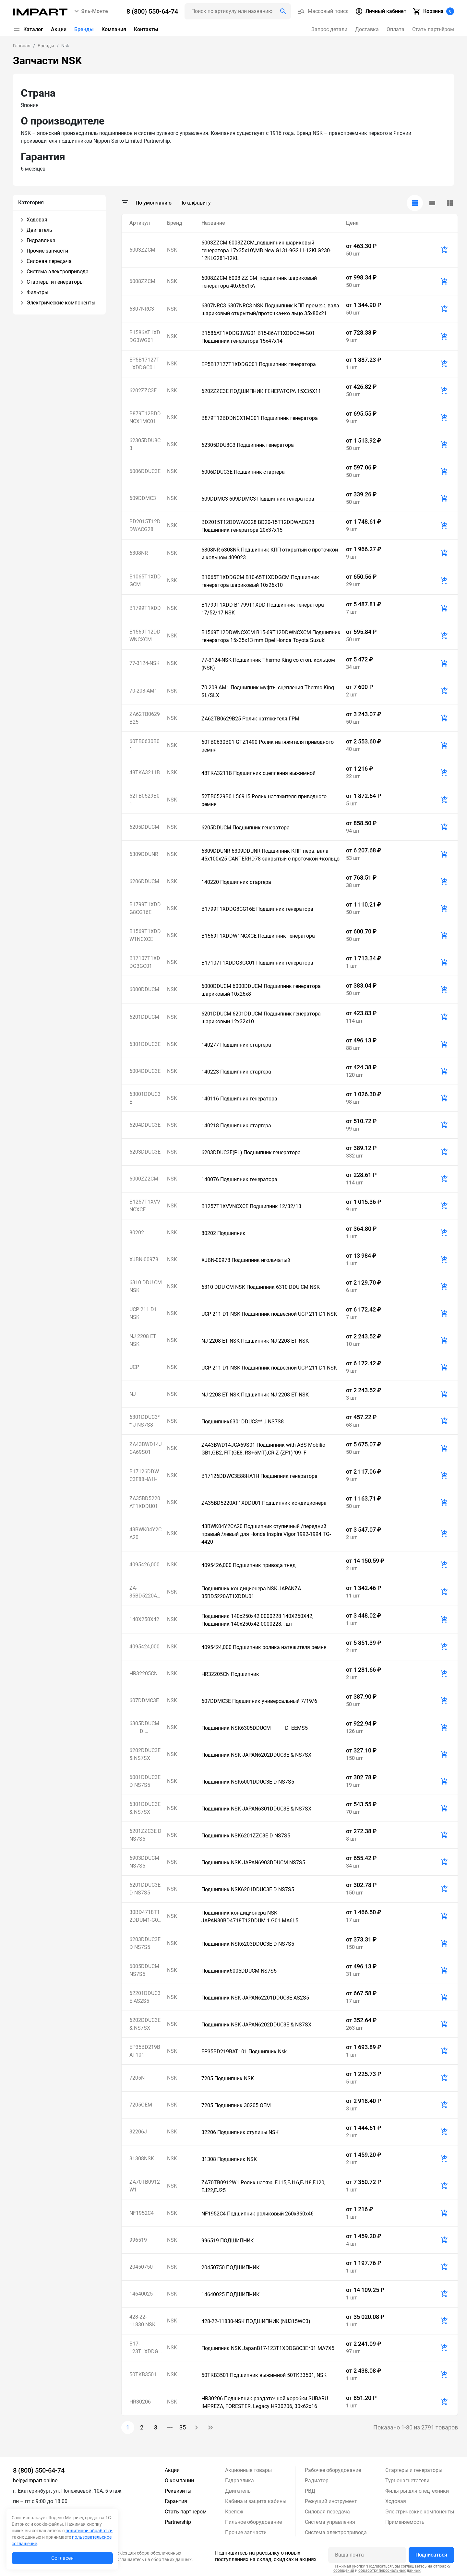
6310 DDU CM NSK (145, 1286)
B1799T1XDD (145, 608)
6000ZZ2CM (143, 1179)
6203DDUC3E (145, 1152)
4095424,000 (144, 1647)
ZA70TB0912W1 (144, 2186)
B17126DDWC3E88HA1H (144, 1475)
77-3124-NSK (144, 663)
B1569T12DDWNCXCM (145, 636)
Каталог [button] (28, 29)
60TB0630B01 (144, 745)
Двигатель (238, 2491)
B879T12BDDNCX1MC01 (145, 417)
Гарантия (176, 2501)
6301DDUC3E (145, 1044)
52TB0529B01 (144, 800)
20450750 (141, 2267)
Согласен (62, 2558)
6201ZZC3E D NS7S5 (145, 1835)
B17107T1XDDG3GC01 (144, 962)
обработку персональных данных (389, 2570)
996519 (138, 2240)
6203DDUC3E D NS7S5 (145, 1943)
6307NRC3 (141, 309)
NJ (132, 1394)
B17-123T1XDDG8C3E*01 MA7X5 (145, 2348)
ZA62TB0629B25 (144, 718)
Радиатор (317, 2480)
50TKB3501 (143, 2374)
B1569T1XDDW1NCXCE (145, 935)
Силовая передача (327, 2512)
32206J (138, 2132)
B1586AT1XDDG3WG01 (144, 336)
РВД (310, 2491)
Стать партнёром (433, 29)
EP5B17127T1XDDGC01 (144, 364)
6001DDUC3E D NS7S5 (145, 1781)
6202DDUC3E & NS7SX (145, 1754)
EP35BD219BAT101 (144, 2051)
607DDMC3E (144, 1700)
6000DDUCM (144, 989)
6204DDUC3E (145, 1125)
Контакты (146, 29)
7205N (137, 2078)
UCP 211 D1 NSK (143, 1313)
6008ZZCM (142, 281)
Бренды (84, 29)
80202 (136, 1232)
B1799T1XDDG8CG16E (145, 908)
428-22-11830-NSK (142, 2321)
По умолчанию (154, 203)
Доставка (367, 29)
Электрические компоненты (419, 2512)
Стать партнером (186, 2512)
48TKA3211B (144, 772)
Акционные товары (248, 2470)
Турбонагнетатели (407, 2480)
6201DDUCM (144, 1017)
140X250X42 (144, 1619)
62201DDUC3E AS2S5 (145, 1997)
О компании (179, 2480)
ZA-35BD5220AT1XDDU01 (144, 1592)
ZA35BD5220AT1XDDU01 (144, 1502)
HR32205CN (143, 1673)
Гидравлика (239, 2480)
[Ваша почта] (367, 2555)
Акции (58, 29)
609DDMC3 (142, 498)
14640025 (141, 2294)
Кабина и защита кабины (255, 2501)
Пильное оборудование (253, 2522)
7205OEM (140, 2105)
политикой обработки (89, 2530)
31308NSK (141, 2158)
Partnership (178, 2522)
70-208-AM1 (143, 691)
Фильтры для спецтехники (417, 2491)
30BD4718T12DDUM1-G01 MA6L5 (145, 1916)
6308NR (138, 553)
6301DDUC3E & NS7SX (145, 1808)
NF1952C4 (141, 2213)
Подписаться (431, 2555)
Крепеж (234, 2512)
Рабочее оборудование (333, 2470)
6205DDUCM (144, 827)
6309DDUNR (143, 854)
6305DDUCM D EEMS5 (145, 1727)
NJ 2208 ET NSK (142, 1340)
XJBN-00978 (143, 1259)
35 (182, 2427)
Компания (114, 29)
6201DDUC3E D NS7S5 (145, 1889)
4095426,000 (144, 1564)
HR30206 (140, 2402)
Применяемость (405, 2522)
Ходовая (395, 2501)
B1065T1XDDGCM (145, 581)
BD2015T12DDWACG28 (145, 525)
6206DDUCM (144, 881)
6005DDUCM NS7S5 (144, 1970)
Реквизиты (178, 2491)
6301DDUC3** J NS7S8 (144, 1421)
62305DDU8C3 (145, 444)
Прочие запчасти (246, 2532)
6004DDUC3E (145, 1071)
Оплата (395, 29)
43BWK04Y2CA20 (145, 1533)
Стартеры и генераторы (413, 2470)
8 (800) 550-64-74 (39, 2470)
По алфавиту (195, 203)
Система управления (330, 2522)
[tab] (415, 203)
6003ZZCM (142, 250)
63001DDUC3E (145, 1098)
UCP (134, 1367)
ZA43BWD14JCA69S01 (145, 1448)
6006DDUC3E (145, 471)
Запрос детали (329, 29)
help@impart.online (35, 2480)
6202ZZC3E (143, 390)
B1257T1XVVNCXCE (144, 1206)
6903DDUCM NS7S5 (144, 1862)
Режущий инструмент (331, 2501)
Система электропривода (336, 2532)
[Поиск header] (238, 11)
